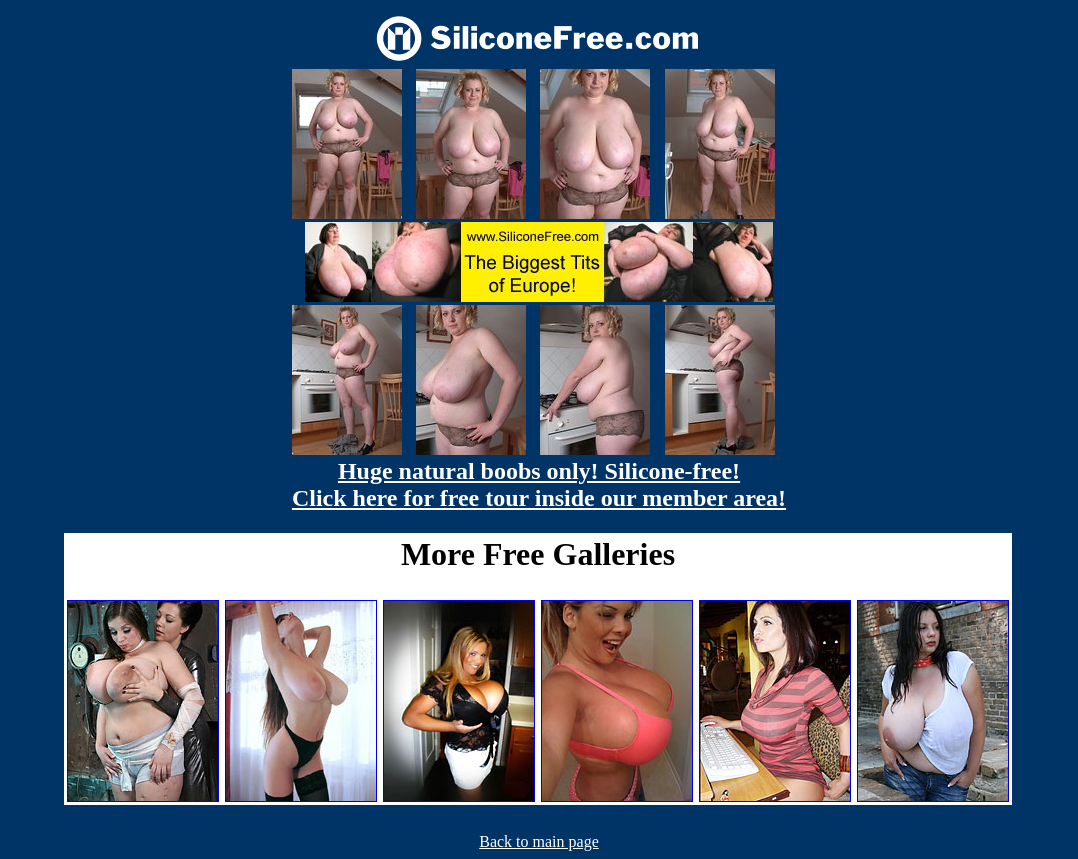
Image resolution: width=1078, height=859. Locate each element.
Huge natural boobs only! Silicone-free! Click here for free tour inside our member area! (539, 484)
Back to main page (539, 841)
